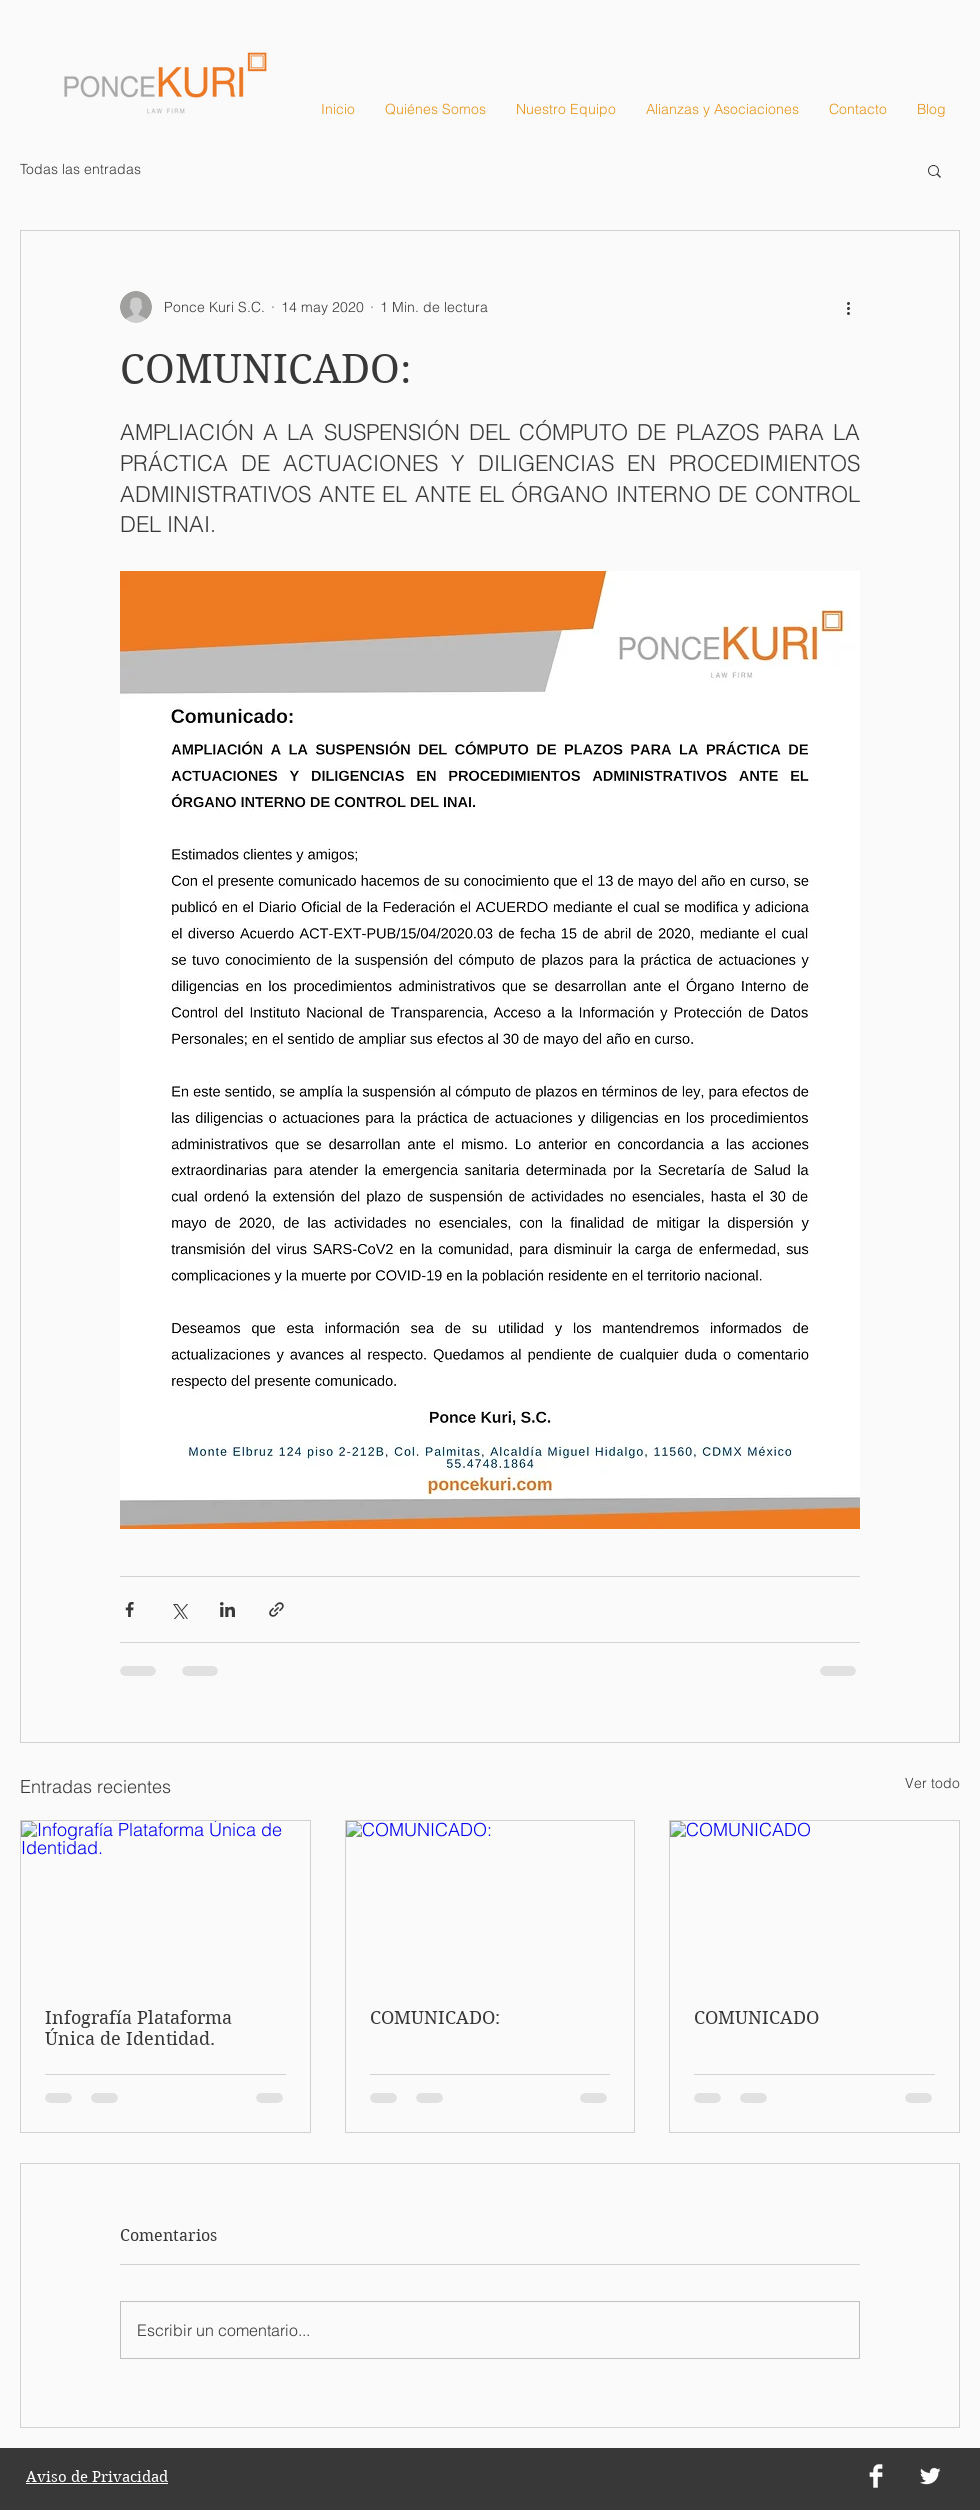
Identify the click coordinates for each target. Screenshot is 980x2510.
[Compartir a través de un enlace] (276, 1609)
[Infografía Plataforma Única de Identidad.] (165, 1902)
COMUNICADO (756, 2017)
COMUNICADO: (435, 2017)
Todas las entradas (80, 169)
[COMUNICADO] (814, 1902)
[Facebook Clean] (876, 2476)
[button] (934, 170)
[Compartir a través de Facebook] (129, 1609)
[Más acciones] (848, 307)
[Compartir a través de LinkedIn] (227, 1609)
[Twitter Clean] (930, 2476)
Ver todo (932, 1783)
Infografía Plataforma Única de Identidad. (138, 2028)
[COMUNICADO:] (490, 1902)
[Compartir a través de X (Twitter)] (178, 1609)
